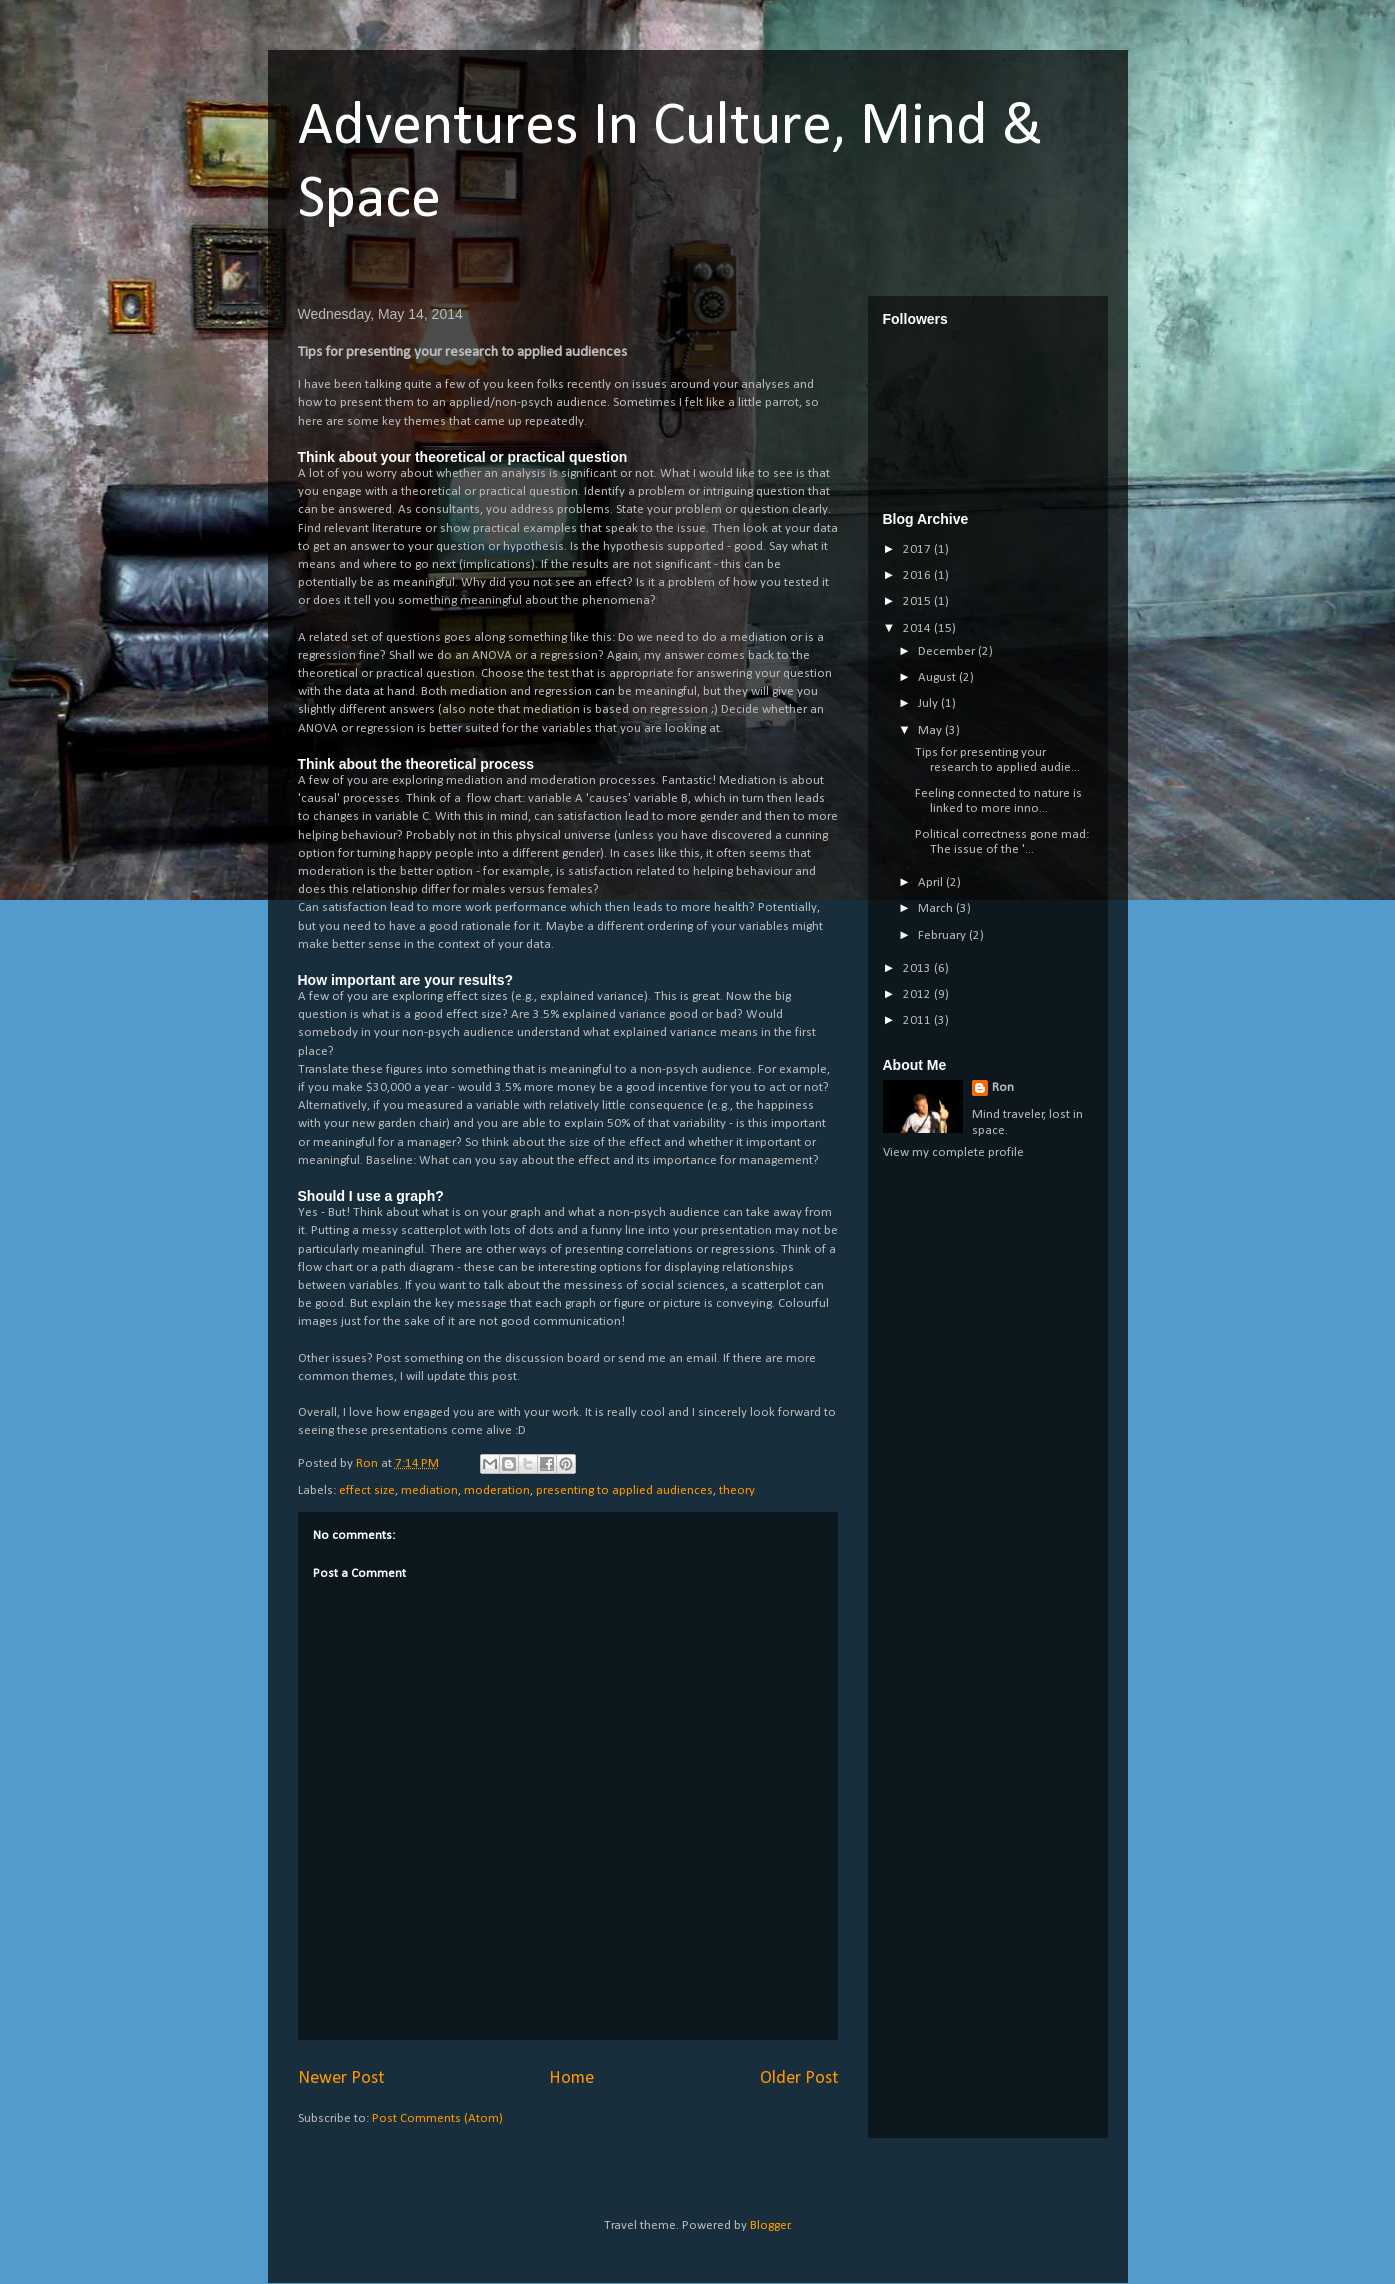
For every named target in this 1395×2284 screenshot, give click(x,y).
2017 (918, 549)
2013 (918, 968)
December (948, 651)
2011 (918, 1020)
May (931, 730)
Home (571, 2078)
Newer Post (341, 2078)
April (932, 882)
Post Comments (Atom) (437, 2118)
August (938, 677)
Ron (1003, 1087)
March (937, 908)
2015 (918, 601)
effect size (367, 1490)
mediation (429, 1490)
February (943, 935)
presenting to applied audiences (624, 1490)
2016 (918, 575)
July (929, 703)
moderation (497, 1490)
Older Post (799, 2078)
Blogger (770, 2225)
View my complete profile (953, 1152)
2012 (918, 994)
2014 (918, 628)
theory (737, 1490)
